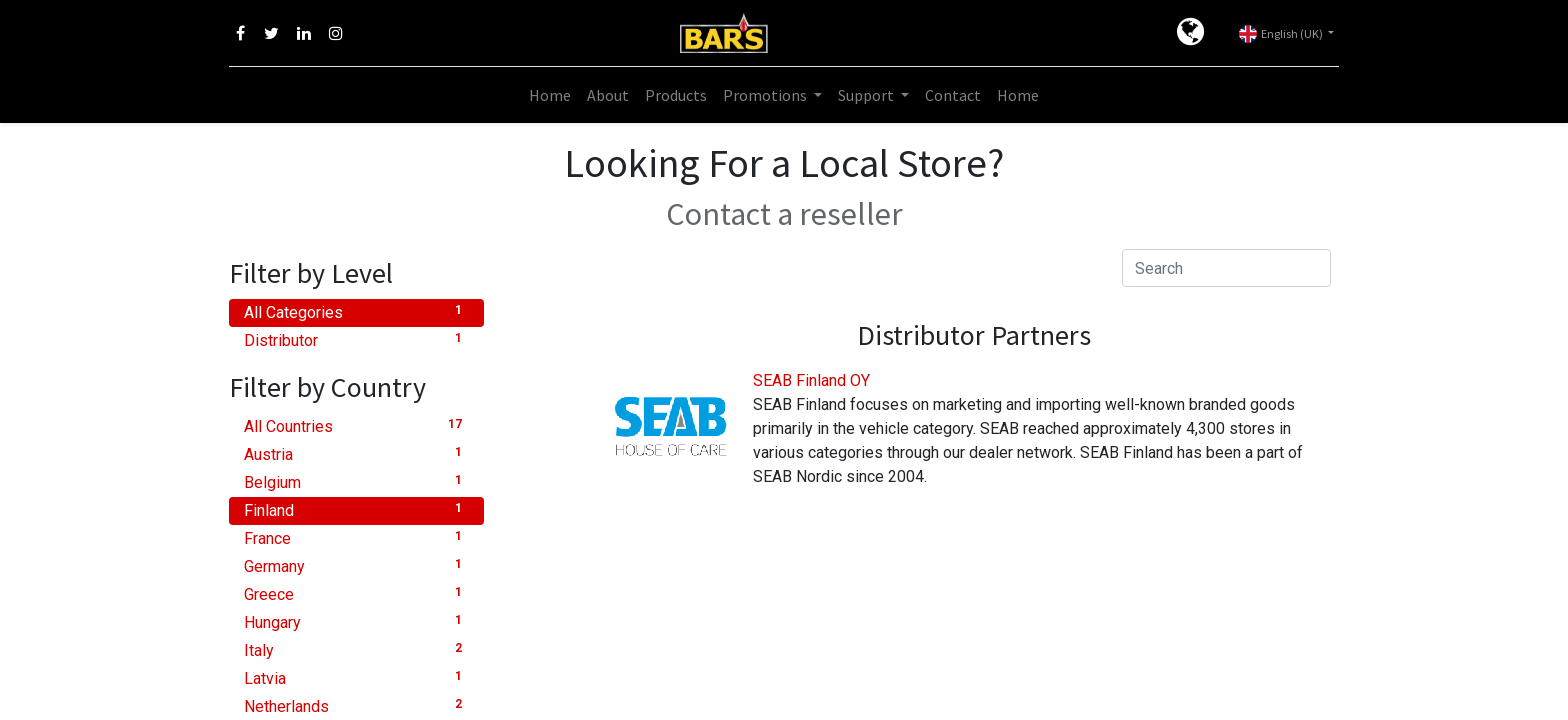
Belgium (356, 481)
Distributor (356, 339)
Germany (356, 565)
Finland (356, 509)
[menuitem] (550, 95)
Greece (356, 593)
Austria (356, 453)
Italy (356, 649)
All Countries (356, 425)
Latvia (356, 677)
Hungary (356, 621)
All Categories (356, 311)
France (356, 537)
